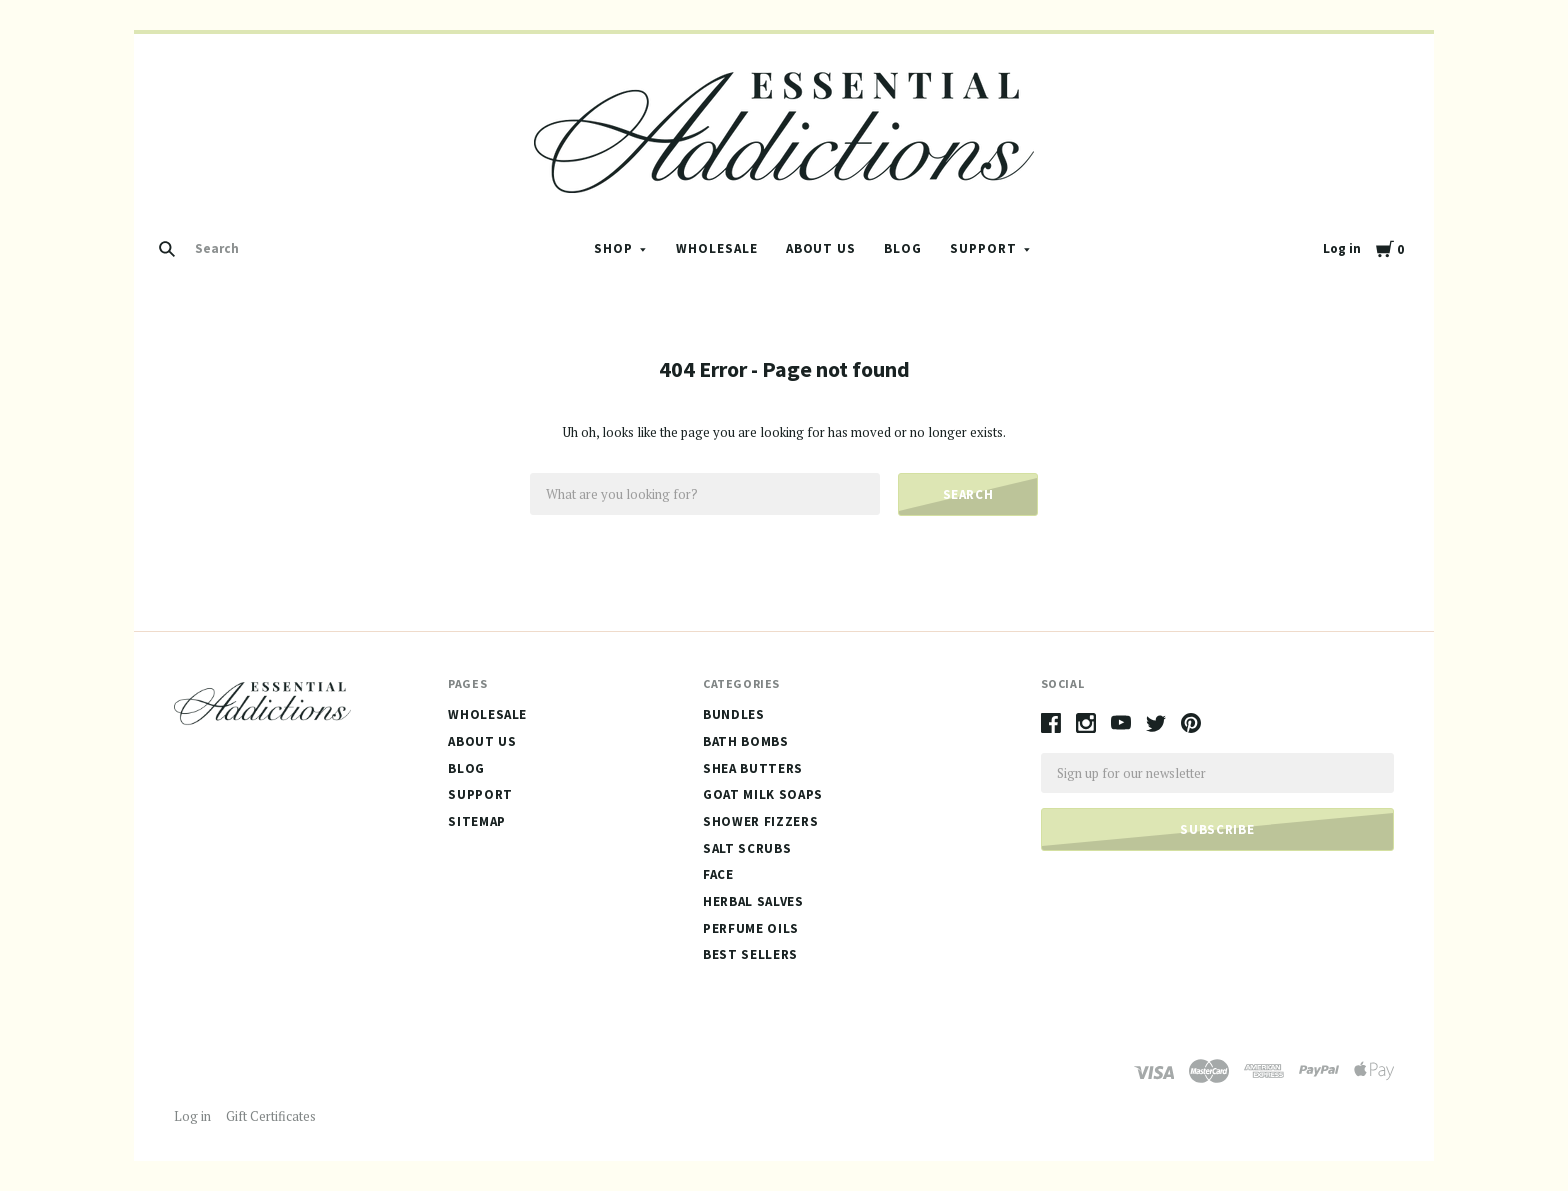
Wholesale (717, 248)
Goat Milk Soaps (763, 794)
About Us (821, 248)
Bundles (734, 714)
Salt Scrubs (747, 848)
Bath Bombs (746, 741)
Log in (1342, 248)
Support (983, 248)
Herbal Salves (753, 901)
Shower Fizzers (760, 821)
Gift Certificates (271, 1116)
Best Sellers (750, 954)
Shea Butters (753, 768)
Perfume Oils (751, 928)
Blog (903, 248)
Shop (613, 248)
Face (718, 874)
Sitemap (477, 821)
